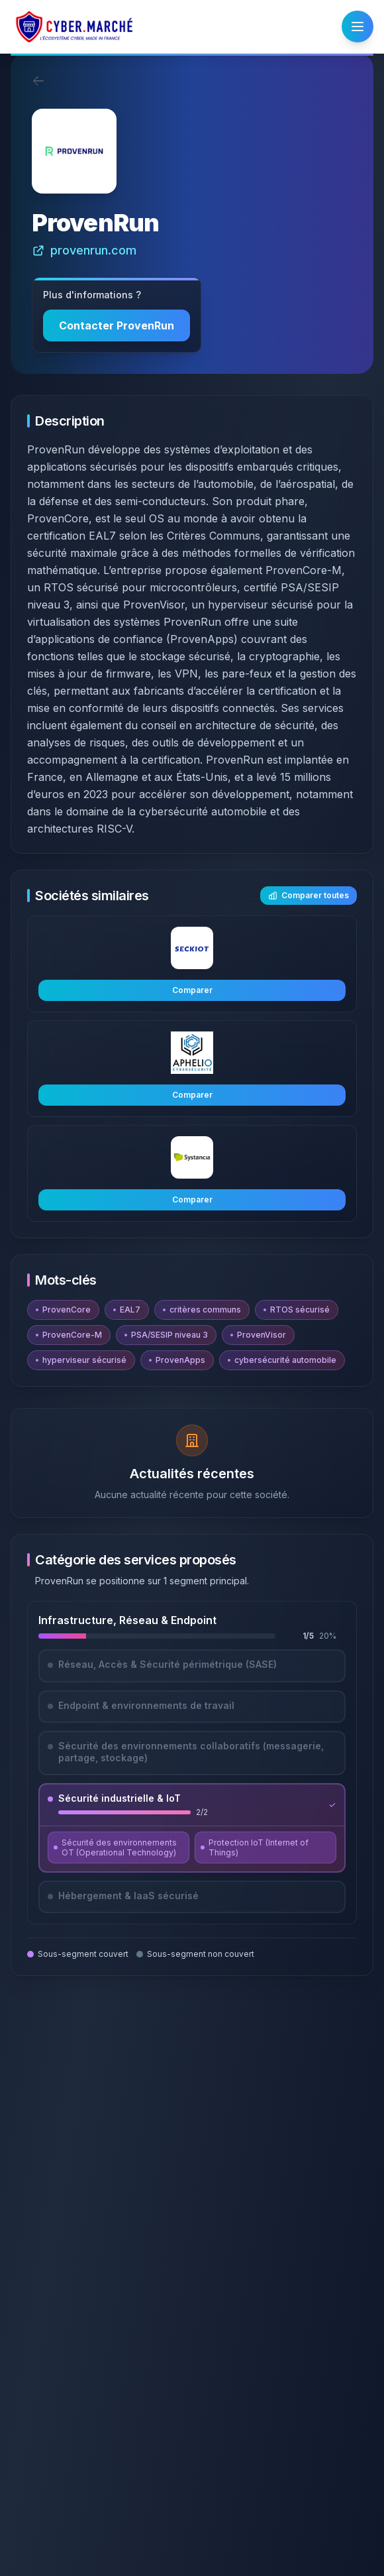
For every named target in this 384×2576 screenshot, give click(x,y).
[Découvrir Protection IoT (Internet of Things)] (265, 1847)
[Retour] (38, 81)
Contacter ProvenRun (116, 325)
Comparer (192, 990)
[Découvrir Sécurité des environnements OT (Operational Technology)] (118, 1847)
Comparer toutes (308, 895)
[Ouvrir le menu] (357, 26)
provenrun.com (84, 250)
